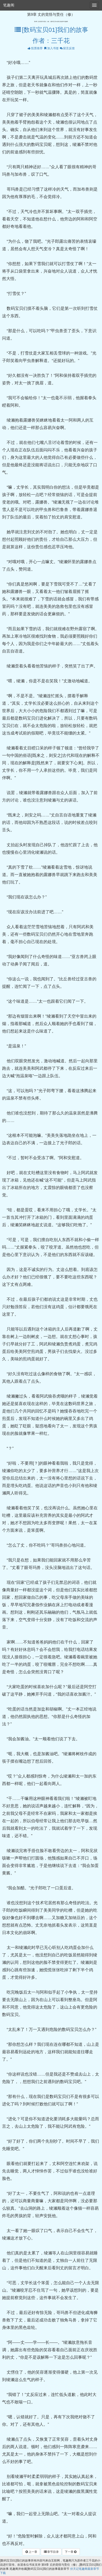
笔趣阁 (8, 5)
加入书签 (51, 48)
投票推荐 (35, 48)
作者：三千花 (51, 40)
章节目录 (51, 2551)
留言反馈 (67, 48)
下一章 (71, 2551)
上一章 (31, 2551)
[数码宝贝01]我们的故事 (51, 29)
